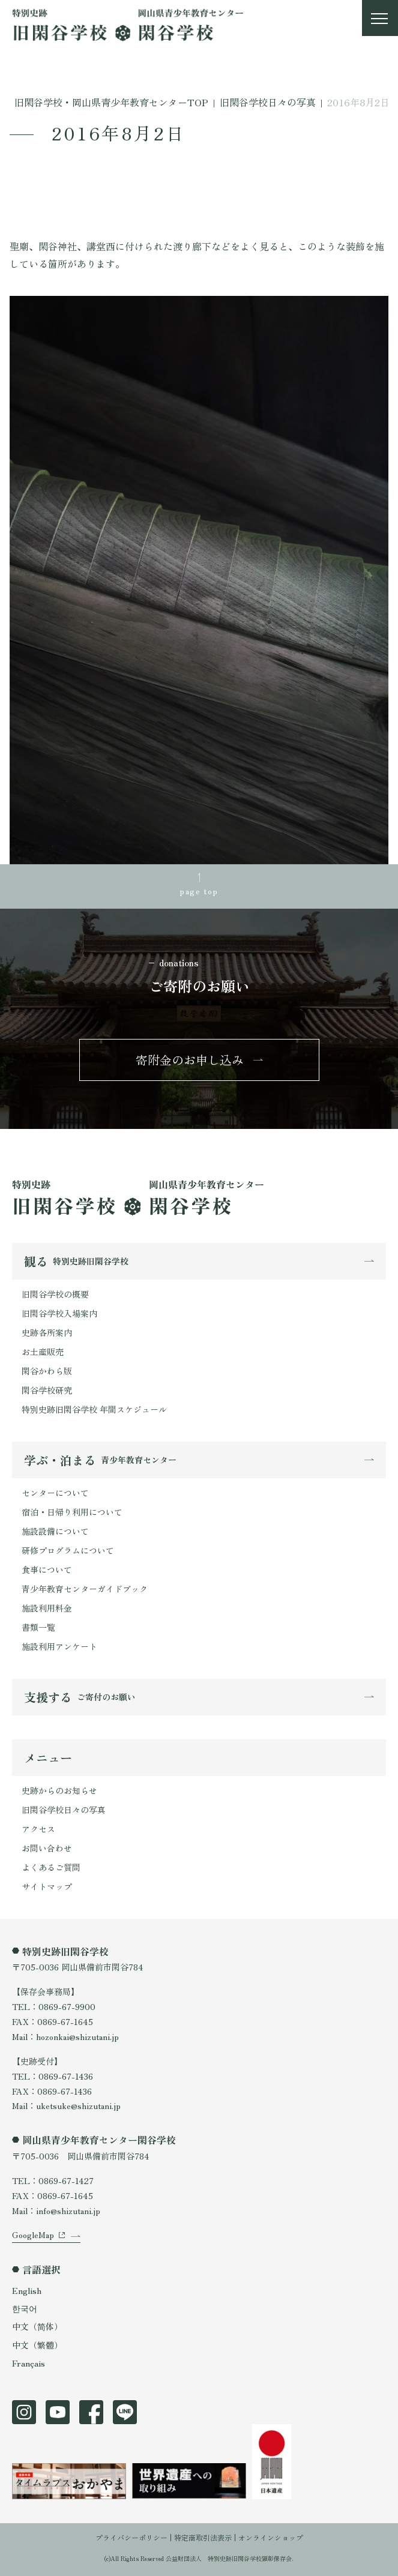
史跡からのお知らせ (59, 1790)
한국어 (24, 2308)
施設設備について (55, 1531)
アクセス (38, 1829)
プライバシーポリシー (131, 2537)
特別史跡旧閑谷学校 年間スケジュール (94, 1409)
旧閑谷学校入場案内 (59, 1313)
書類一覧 (38, 1627)
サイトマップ (47, 1886)
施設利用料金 (47, 1608)
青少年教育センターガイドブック (85, 1589)
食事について (47, 1569)
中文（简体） (37, 2326)
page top (198, 891)
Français (28, 2363)
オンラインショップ (270, 2537)
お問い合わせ (47, 1848)
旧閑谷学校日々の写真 (64, 1810)
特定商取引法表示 (203, 2537)
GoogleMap (33, 2234)
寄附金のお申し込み (190, 1059)
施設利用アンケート (59, 1646)
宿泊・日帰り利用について (72, 1512)
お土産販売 (43, 1352)
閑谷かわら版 (47, 1371)
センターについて (55, 1493)
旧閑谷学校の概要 (55, 1294)
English (26, 2290)
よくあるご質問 (51, 1867)
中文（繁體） (37, 2345)
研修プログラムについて (68, 1550)
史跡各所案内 (47, 1332)
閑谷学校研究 (47, 1390)
